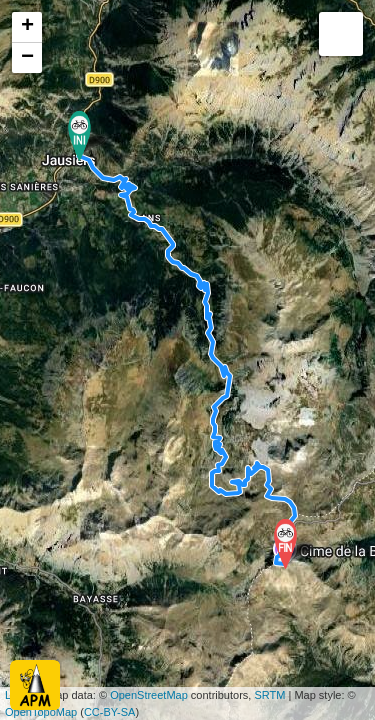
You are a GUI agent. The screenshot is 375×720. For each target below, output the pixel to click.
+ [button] (27, 27)
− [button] (27, 58)
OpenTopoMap (41, 712)
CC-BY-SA (110, 712)
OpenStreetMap (149, 695)
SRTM (269, 695)
